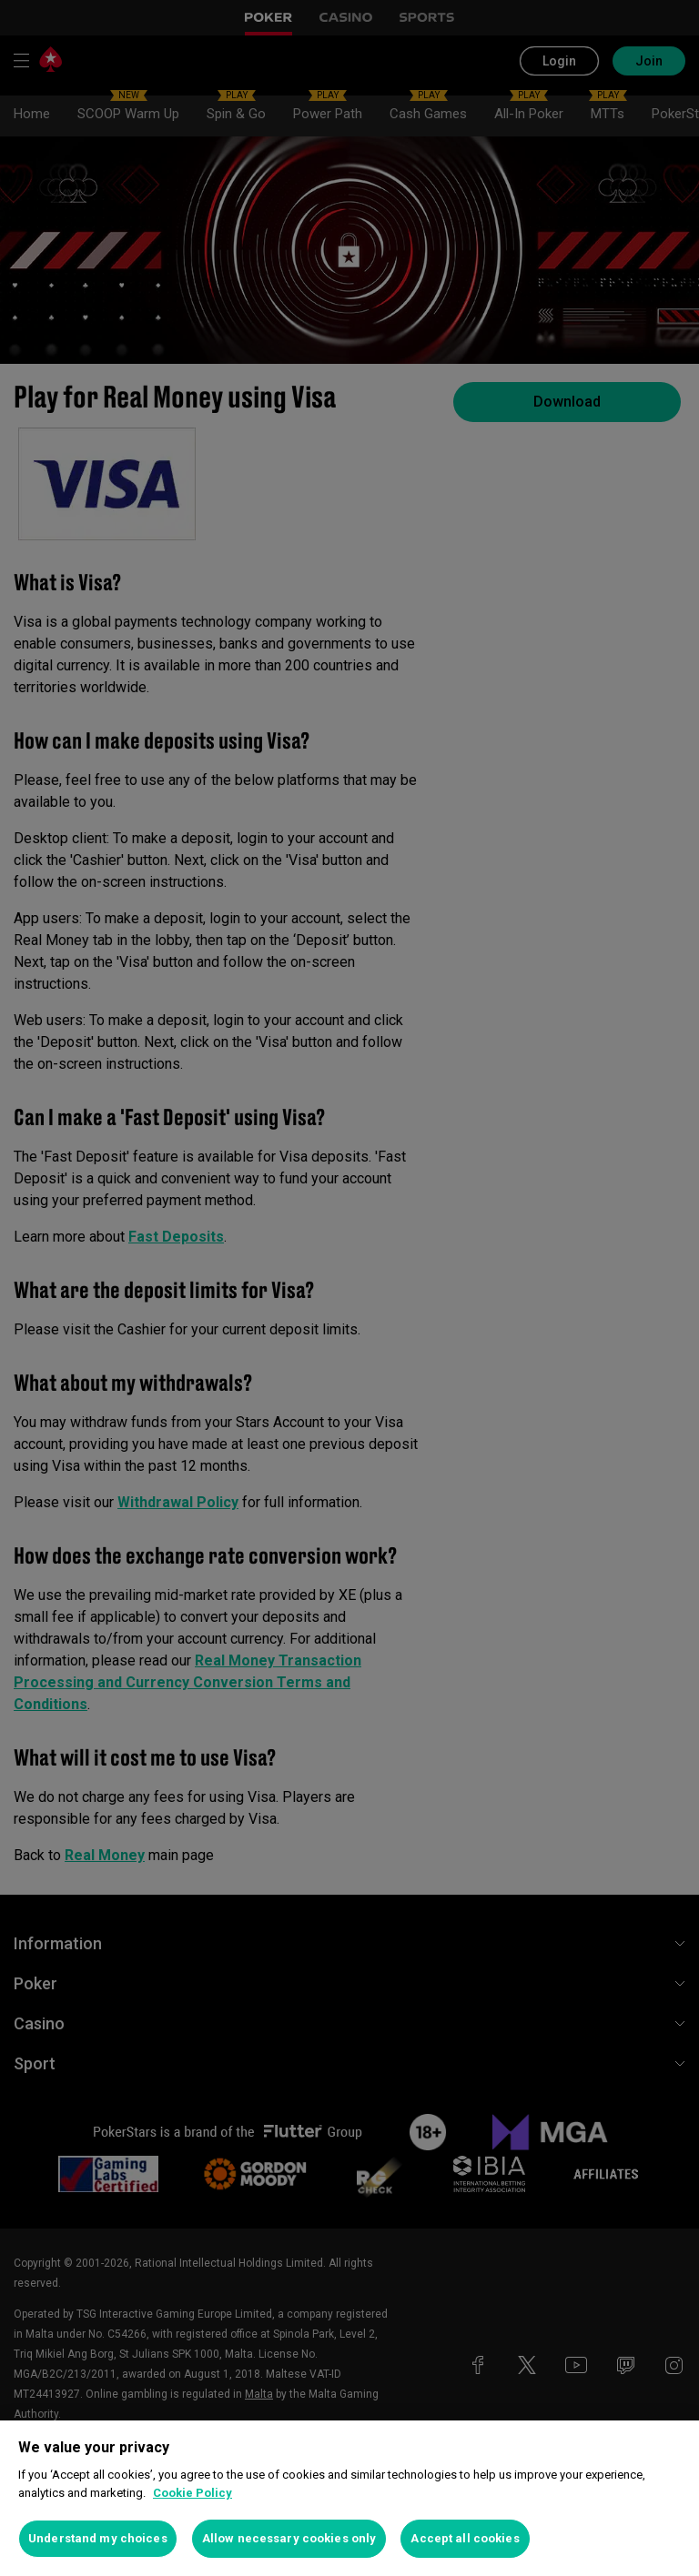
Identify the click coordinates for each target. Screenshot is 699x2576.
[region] (349, 2498)
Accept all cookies (464, 2538)
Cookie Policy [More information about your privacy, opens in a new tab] (192, 2493)
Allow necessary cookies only (289, 2538)
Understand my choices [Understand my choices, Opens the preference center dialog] (97, 2538)
